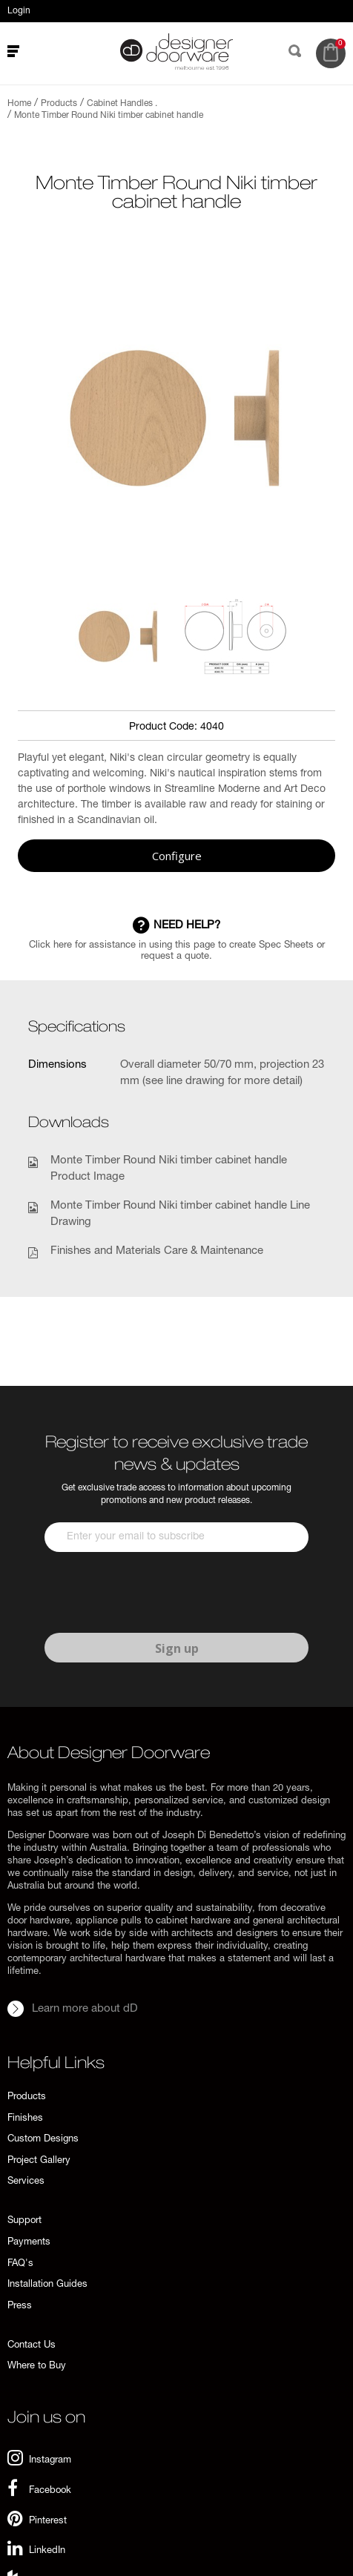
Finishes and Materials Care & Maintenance (156, 1251)
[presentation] (157, 1593)
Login (18, 11)
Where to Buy (36, 2366)
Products (26, 2097)
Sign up (177, 1648)
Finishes (25, 2119)
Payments (28, 2243)
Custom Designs (43, 2139)
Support (24, 2221)
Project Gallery (38, 2161)
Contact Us (31, 2346)
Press (19, 2306)
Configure (177, 855)
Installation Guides (47, 2285)
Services (25, 2182)
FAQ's (20, 2264)
